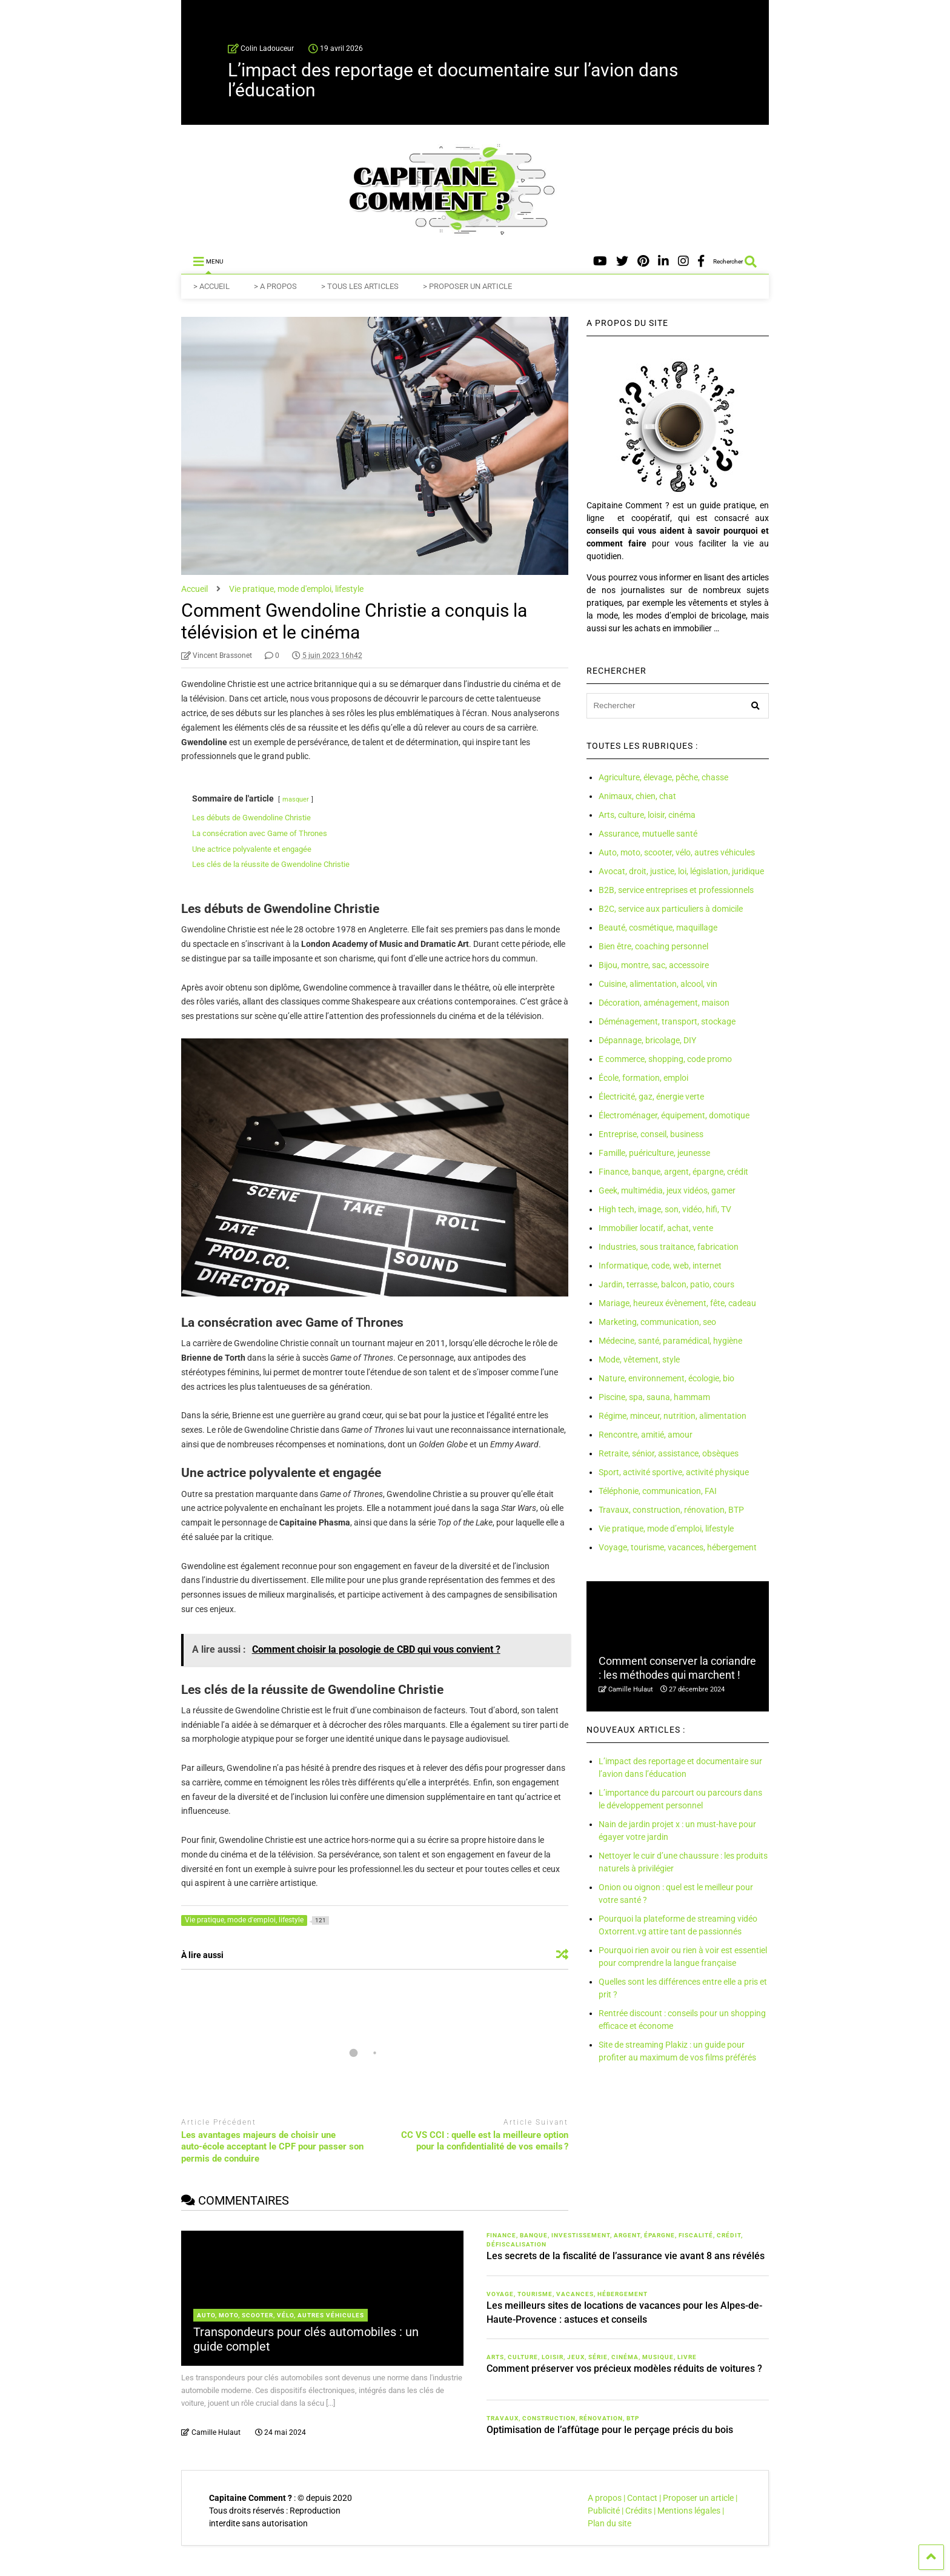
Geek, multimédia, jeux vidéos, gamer (667, 1190)
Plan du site (609, 2523)
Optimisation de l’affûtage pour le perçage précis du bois (610, 2429)
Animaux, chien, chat (637, 796)
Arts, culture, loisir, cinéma (647, 815)
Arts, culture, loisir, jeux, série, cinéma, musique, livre (592, 2357)
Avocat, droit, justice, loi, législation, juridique (681, 871)
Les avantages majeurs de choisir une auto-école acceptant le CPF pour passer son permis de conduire (272, 2147)
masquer (295, 799)
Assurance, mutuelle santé (648, 833)
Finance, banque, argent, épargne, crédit (673, 1172)
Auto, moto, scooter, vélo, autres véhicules (677, 852)
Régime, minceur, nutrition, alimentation (672, 1416)
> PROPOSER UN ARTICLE (467, 286)
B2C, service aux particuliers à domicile (671, 909)
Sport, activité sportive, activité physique (674, 1472)
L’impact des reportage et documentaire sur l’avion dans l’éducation (453, 80)
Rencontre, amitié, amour (646, 1434)
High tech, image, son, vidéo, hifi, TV (665, 1209)
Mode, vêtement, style (639, 1359)
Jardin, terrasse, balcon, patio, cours (666, 1284)
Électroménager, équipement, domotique (674, 1115)
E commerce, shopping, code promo (665, 1059)
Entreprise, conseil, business (651, 1134)
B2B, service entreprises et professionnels (676, 890)
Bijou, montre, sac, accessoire (654, 965)
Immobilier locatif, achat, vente (656, 1228)
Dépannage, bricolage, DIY (647, 1040)
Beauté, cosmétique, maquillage (658, 927)
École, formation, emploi (643, 1078)
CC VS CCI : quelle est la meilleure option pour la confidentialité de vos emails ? (484, 2141)
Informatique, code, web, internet (660, 1265)
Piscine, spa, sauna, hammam (654, 1397)
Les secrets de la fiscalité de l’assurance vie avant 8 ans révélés (626, 2256)
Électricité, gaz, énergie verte (651, 1096)
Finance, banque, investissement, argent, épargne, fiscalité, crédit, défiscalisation (615, 2240)
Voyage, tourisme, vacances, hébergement (678, 1547)
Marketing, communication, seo (657, 1322)
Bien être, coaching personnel (653, 946)
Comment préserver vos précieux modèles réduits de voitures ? (624, 2368)
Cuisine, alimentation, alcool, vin (658, 984)
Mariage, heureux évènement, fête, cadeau (677, 1303)
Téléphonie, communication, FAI (658, 1491)
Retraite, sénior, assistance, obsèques (669, 1453)
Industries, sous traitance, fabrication (669, 1247)
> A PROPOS (275, 286)
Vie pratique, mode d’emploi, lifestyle (666, 1528)
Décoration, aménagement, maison (664, 1002)
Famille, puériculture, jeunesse (654, 1153)
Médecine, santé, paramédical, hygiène (670, 1341)
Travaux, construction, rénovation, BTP (671, 1510)
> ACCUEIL (211, 286)
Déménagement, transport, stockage (667, 1021)
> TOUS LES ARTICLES (360, 286)
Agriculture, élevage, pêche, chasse (663, 777)
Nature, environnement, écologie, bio (666, 1378)
